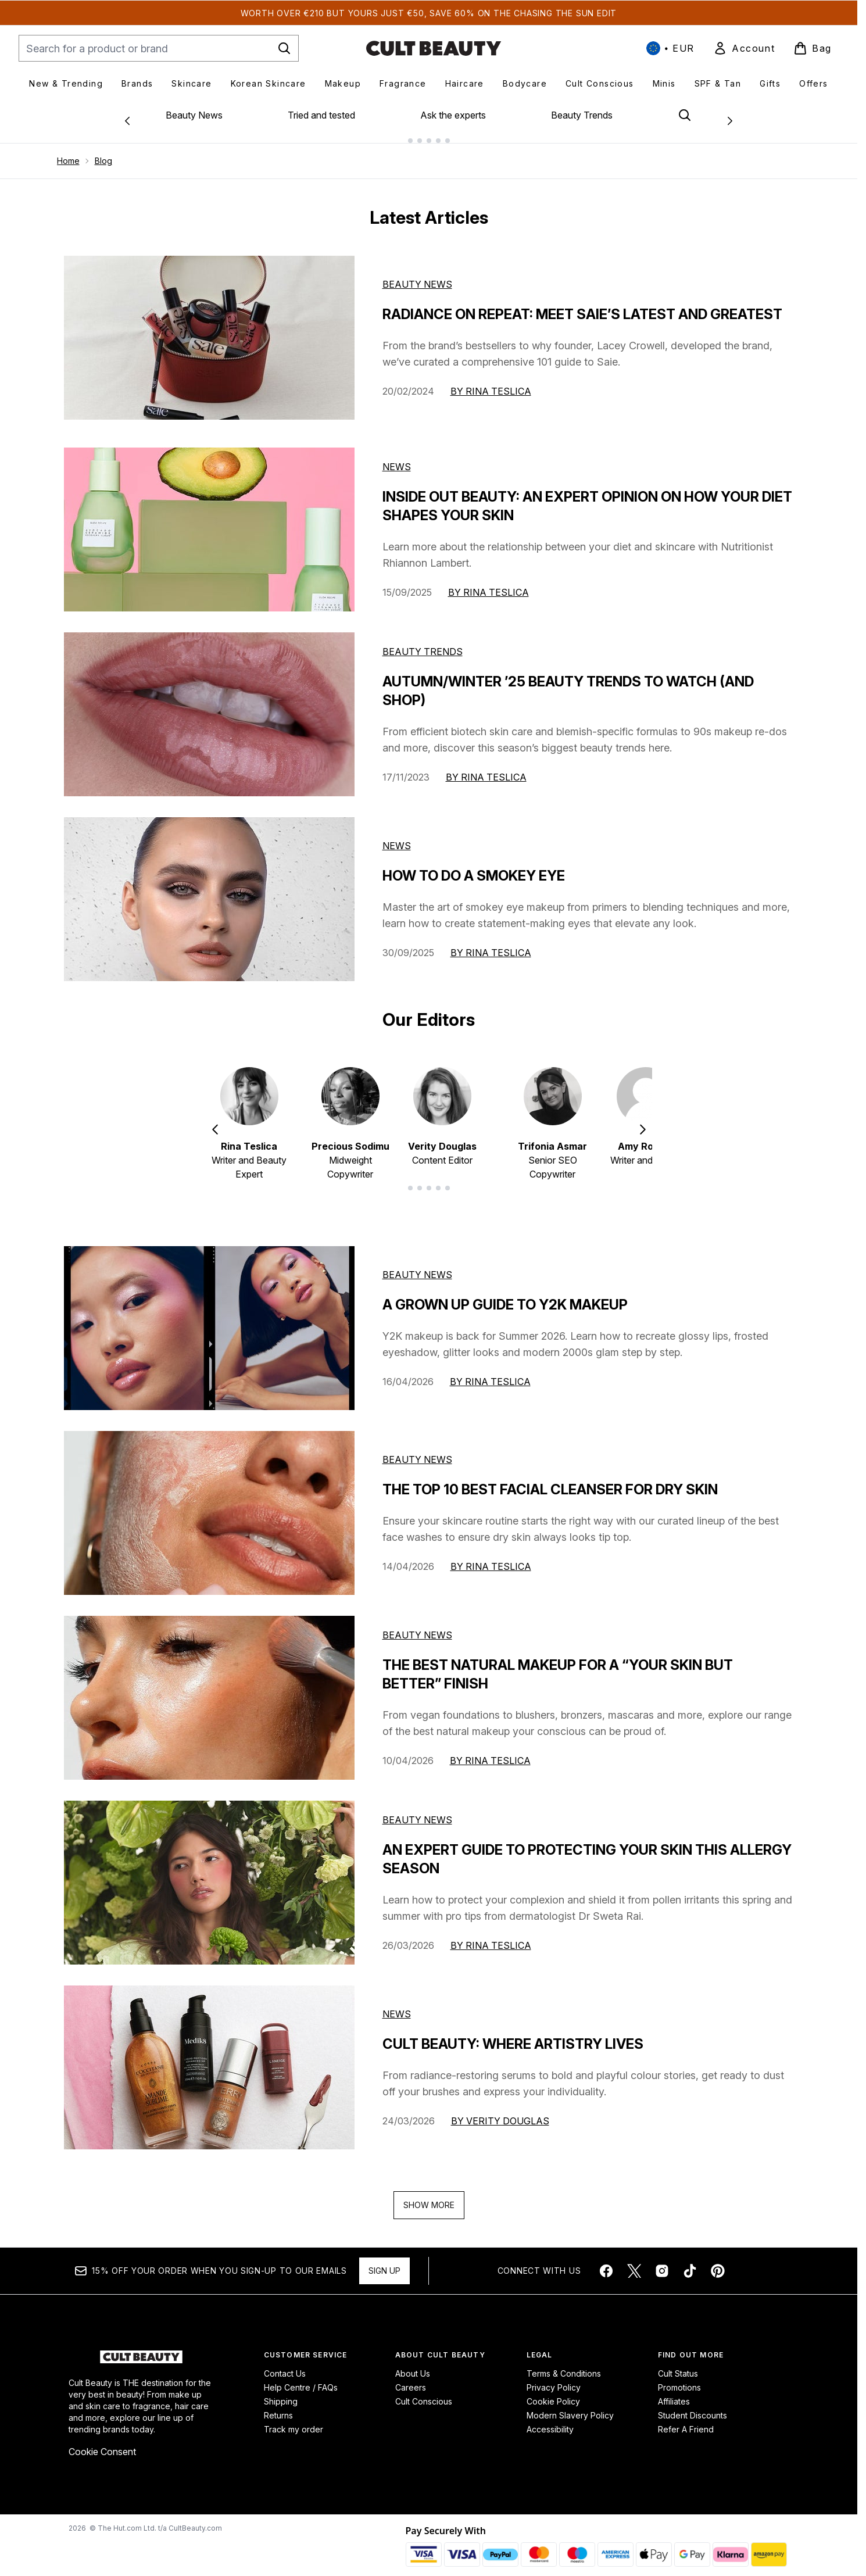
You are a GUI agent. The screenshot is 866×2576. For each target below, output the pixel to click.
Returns (278, 2406)
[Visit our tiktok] (690, 2262)
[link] (744, 48)
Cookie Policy (553, 2392)
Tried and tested (321, 115)
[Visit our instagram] (662, 2262)
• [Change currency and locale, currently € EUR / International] (670, 48)
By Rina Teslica (490, 382)
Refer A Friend (686, 2420)
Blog (103, 151)
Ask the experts (453, 115)
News (396, 457)
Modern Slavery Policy (570, 2406)
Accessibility (550, 2420)
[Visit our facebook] (606, 2262)
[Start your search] (158, 48)
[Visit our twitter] (634, 2262)
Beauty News (194, 115)
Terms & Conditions (564, 2364)
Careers (410, 2378)
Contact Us (285, 2364)
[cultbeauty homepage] (433, 48)
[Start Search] (284, 48)
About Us (412, 2364)
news (396, 2004)
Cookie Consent (102, 2442)
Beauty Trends (582, 115)
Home (68, 151)
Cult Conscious (423, 2392)
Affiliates (674, 2392)
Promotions (679, 2378)
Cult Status (678, 2364)
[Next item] (643, 1119)
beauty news (417, 1265)
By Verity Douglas (500, 2111)
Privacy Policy (554, 2378)
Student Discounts (692, 2406)
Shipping (281, 2392)
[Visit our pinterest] (718, 2262)
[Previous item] (215, 1119)
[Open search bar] (684, 115)
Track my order (293, 2420)
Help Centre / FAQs (301, 2378)
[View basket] (812, 48)
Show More (429, 2196)
